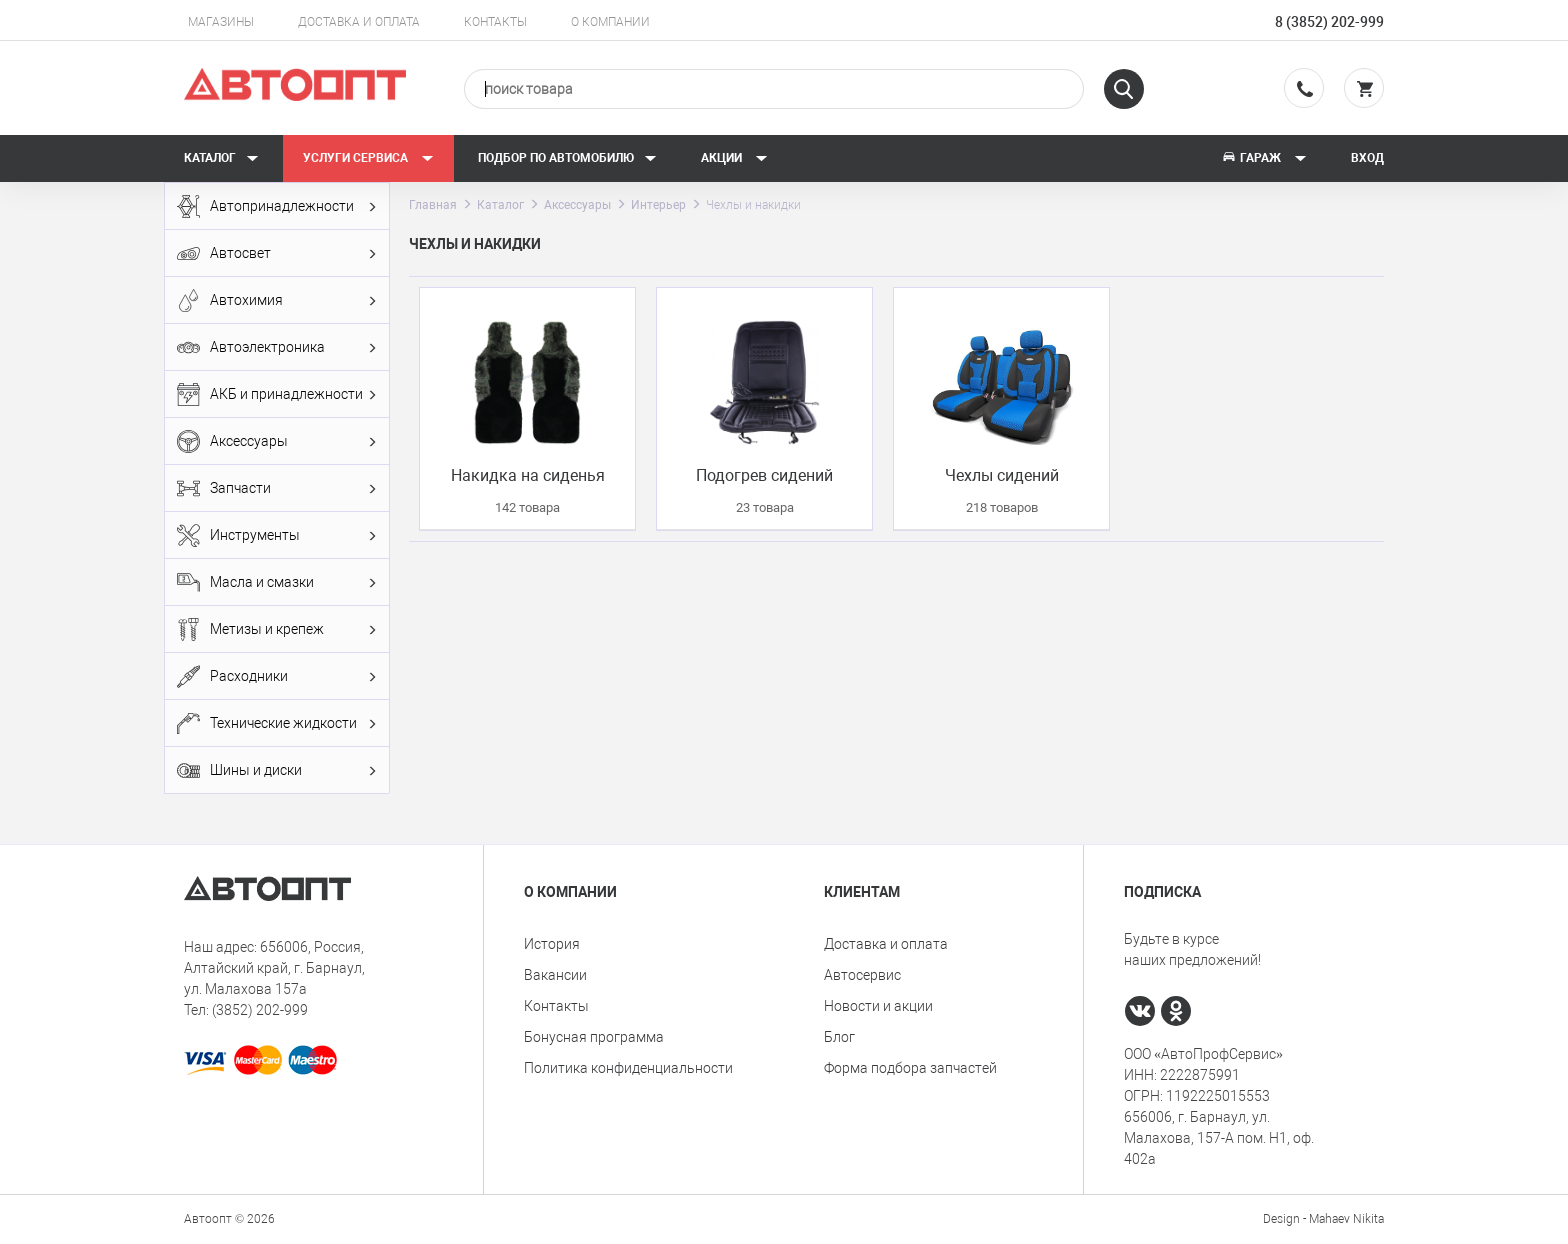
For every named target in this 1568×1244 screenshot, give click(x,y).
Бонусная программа (594, 1037)
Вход (1367, 158)
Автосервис (862, 975)
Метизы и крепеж (277, 629)
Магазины (221, 22)
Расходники (277, 676)
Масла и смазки (277, 582)
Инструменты (277, 535)
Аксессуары (277, 441)
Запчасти (277, 488)
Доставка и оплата (359, 22)
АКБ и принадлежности (277, 394)
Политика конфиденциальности (628, 1068)
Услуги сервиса (368, 158)
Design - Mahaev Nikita (1323, 1219)
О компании (610, 22)
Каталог (221, 158)
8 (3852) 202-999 (1329, 22)
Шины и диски (277, 770)
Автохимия (277, 300)
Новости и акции (878, 1006)
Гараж (1264, 158)
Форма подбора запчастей (910, 1068)
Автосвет (277, 253)
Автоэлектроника (277, 347)
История (552, 944)
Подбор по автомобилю (567, 158)
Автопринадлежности (277, 206)
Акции (734, 158)
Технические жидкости (277, 723)
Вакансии (555, 975)
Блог (839, 1037)
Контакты (495, 22)
